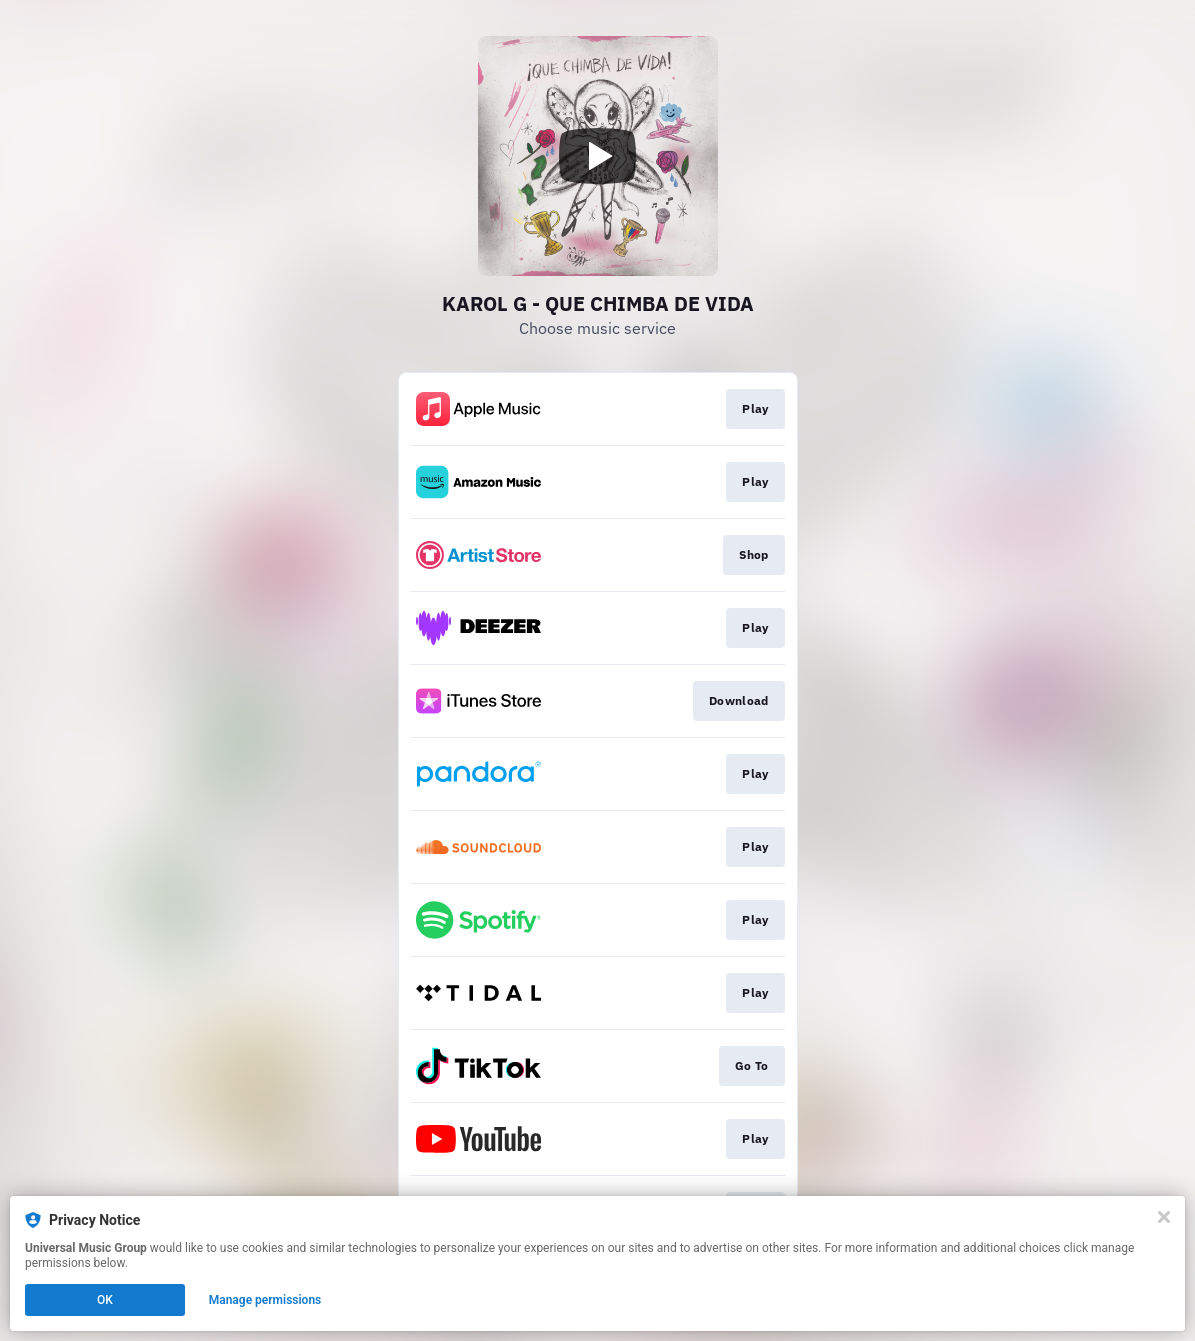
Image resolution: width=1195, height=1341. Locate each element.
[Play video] (598, 156)
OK (105, 1300)
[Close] (1164, 1217)
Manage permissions (265, 1300)
